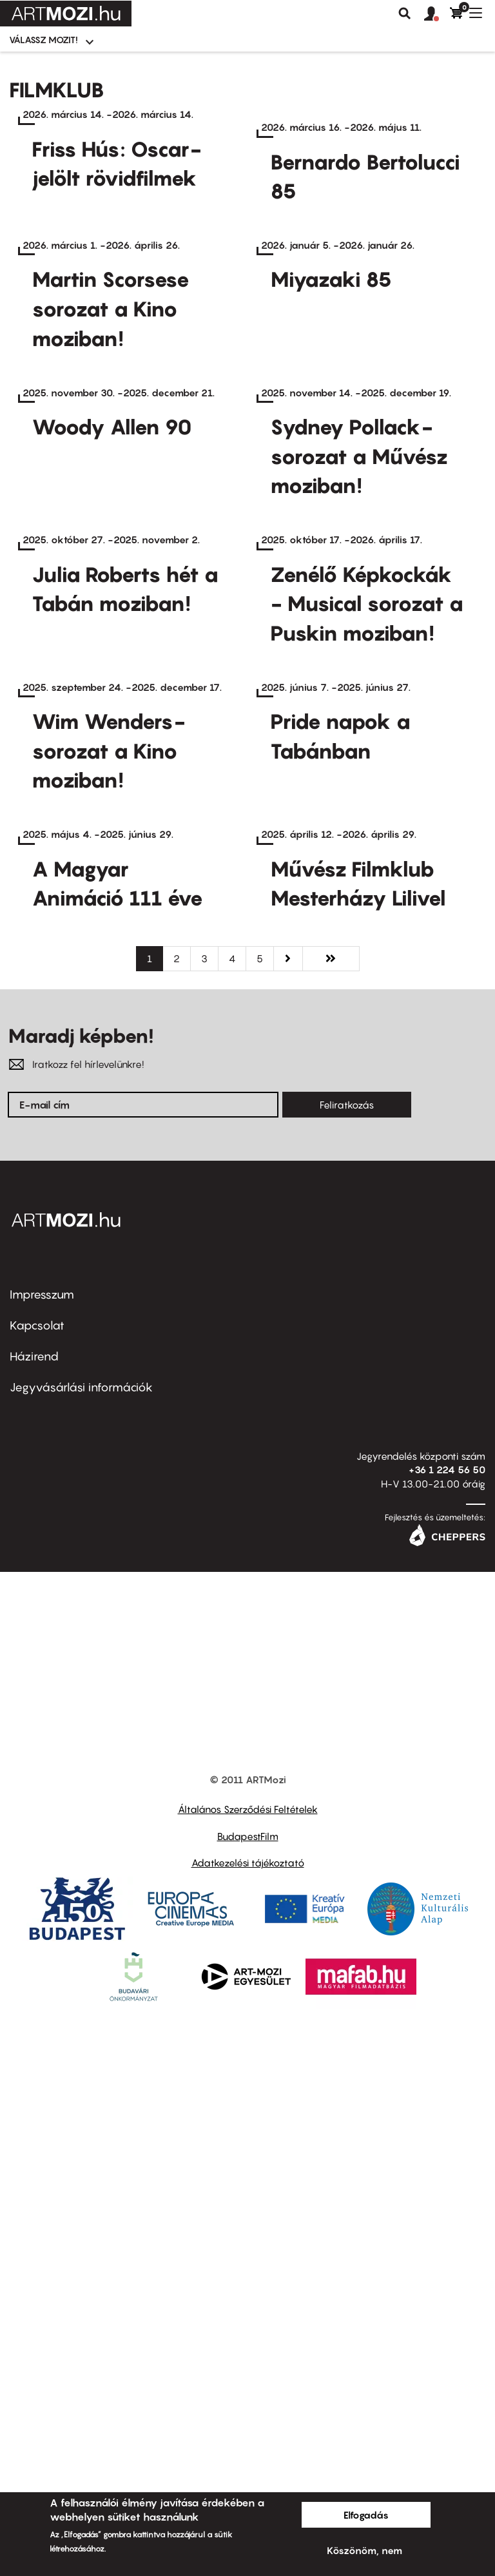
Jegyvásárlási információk (81, 1951)
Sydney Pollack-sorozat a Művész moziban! (359, 737)
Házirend (34, 1920)
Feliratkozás (347, 1668)
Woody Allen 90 (112, 708)
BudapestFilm (247, 2400)
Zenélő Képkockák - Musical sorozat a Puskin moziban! (366, 979)
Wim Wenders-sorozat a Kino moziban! (109, 1220)
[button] (437, 14)
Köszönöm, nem (364, 2550)
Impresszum (42, 1858)
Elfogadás (366, 2515)
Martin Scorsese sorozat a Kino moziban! (110, 496)
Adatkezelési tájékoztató (247, 2426)
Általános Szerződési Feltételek (248, 2373)
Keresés (404, 13)
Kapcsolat (37, 1889)
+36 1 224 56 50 (447, 2033)
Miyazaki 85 (331, 467)
